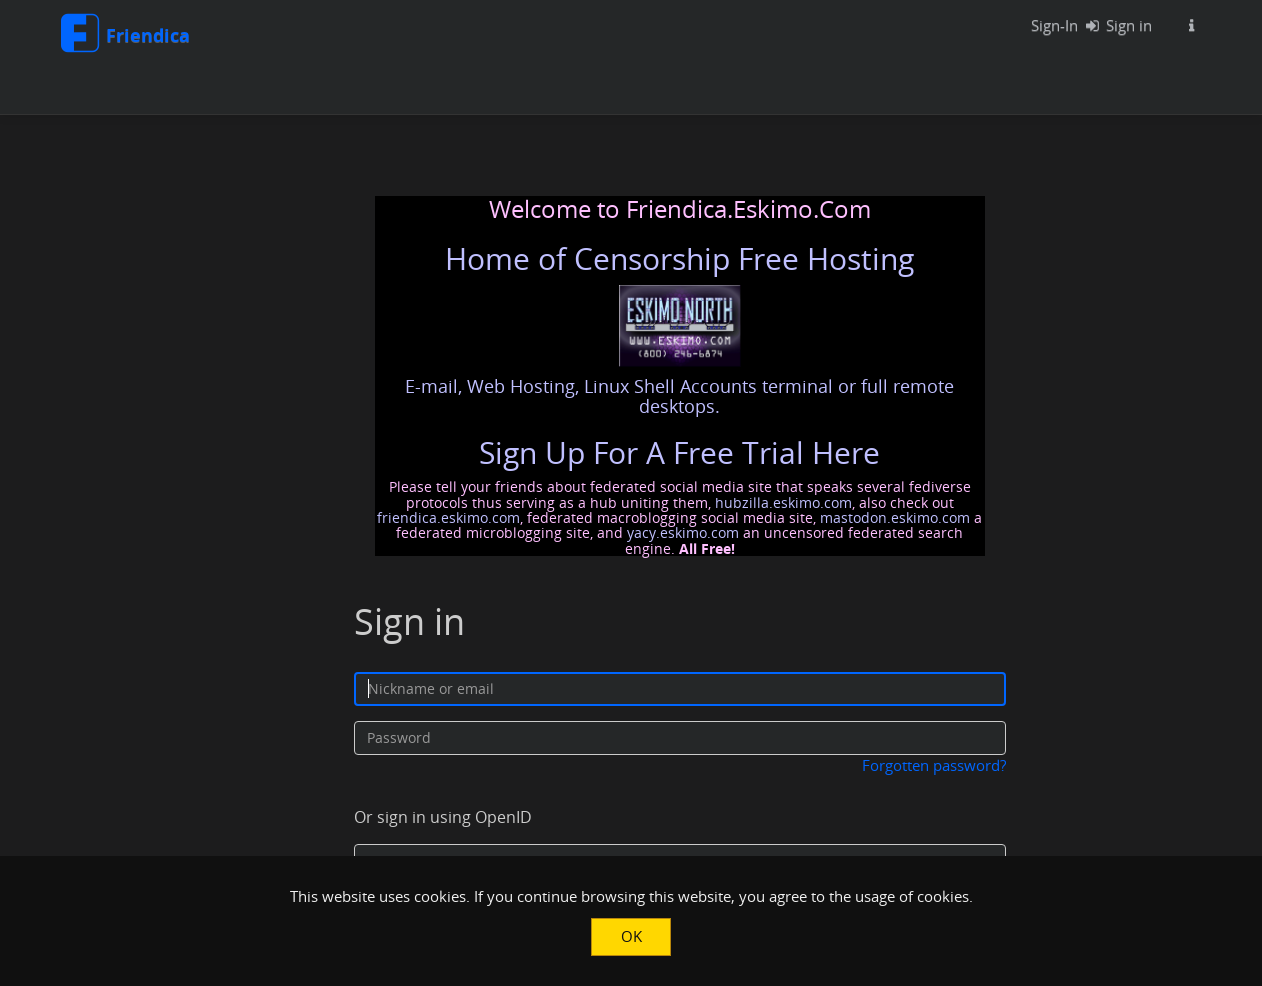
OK (631, 936)
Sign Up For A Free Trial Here (679, 452)
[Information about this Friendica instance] (1191, 25)
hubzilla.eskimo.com (783, 502)
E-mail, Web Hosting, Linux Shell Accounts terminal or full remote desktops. (679, 396)
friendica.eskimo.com (448, 517)
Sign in (1114, 25)
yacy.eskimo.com (683, 532)
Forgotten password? (934, 765)
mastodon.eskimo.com (895, 517)
